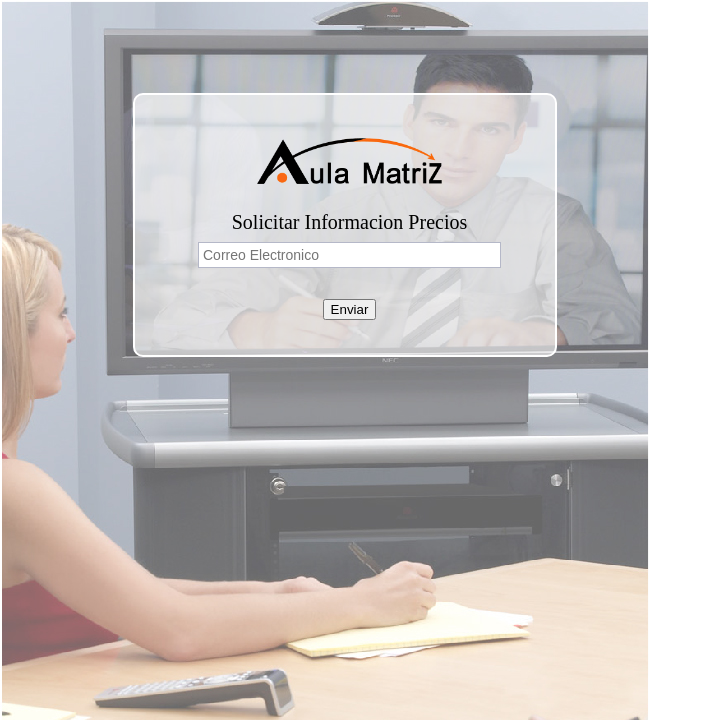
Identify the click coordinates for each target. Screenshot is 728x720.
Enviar (350, 309)
